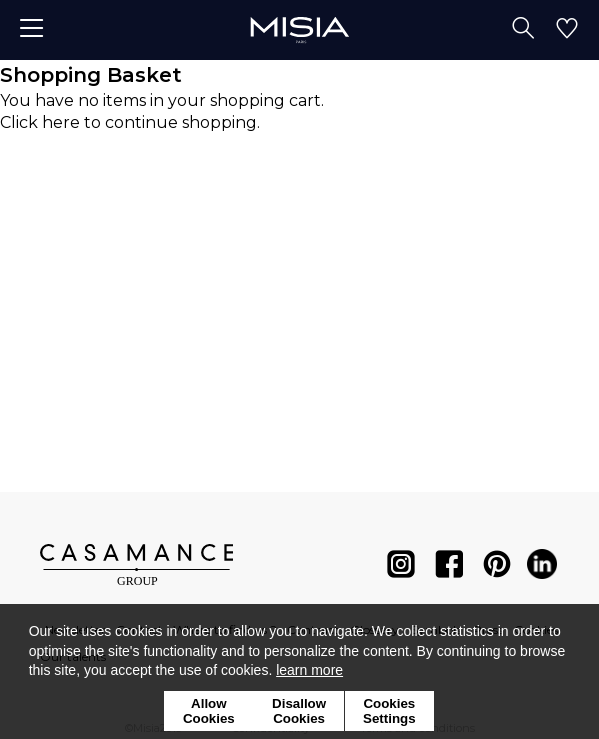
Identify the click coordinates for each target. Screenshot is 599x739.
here (61, 122)
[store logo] (299, 29)
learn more (309, 670)
